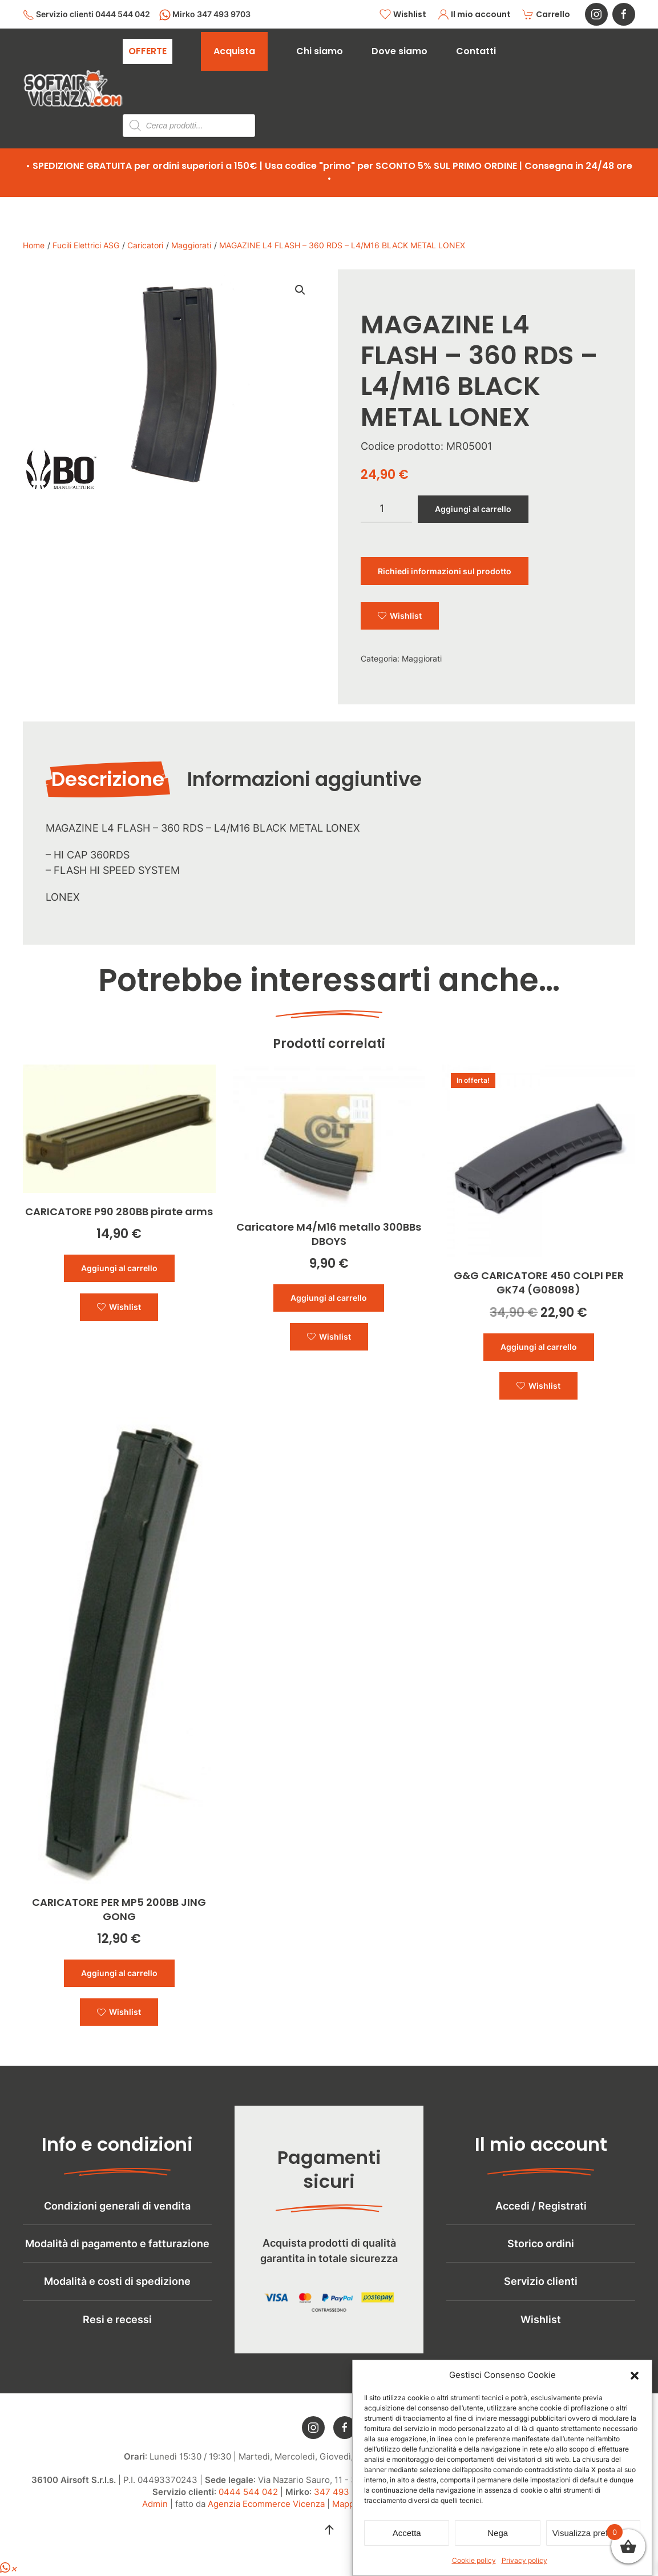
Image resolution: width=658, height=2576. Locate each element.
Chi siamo (319, 51)
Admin (155, 2519)
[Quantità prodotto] (386, 509)
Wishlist (403, 15)
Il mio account (474, 15)
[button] (634, 2375)
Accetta (407, 2533)
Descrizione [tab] (107, 779)
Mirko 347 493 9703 (205, 15)
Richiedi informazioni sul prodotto (444, 571)
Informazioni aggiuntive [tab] (304, 779)
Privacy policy (524, 2560)
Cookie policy (474, 2560)
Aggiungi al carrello (473, 509)
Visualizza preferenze (593, 2533)
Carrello (546, 15)
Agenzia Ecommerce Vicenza (266, 2519)
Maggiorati (422, 658)
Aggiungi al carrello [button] (119, 1268)
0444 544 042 (248, 2507)
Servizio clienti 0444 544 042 (86, 15)
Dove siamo (399, 51)
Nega (497, 2533)
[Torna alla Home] (73, 88)
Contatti (476, 51)
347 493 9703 (343, 2507)
